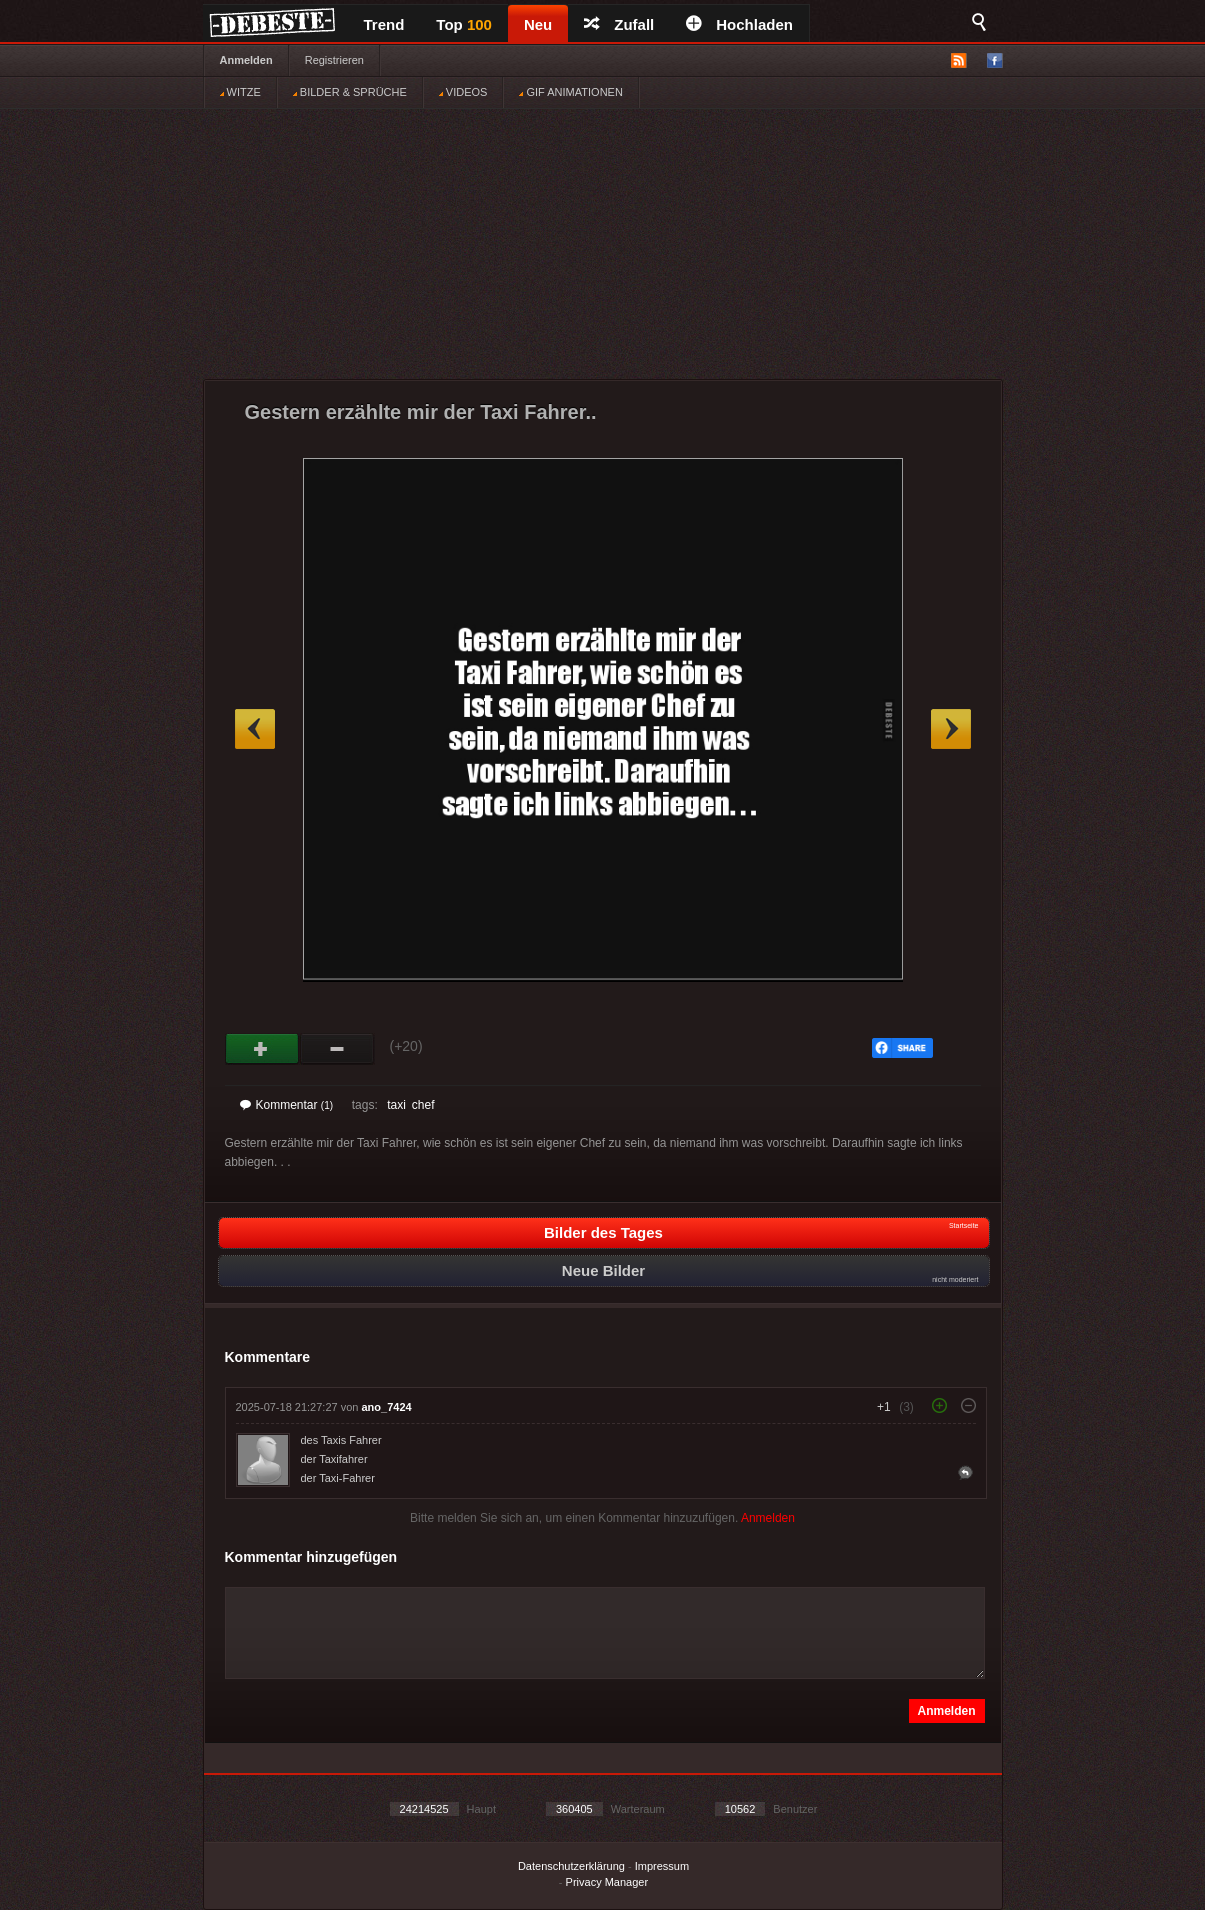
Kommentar (287, 1105)
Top (464, 24)
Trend (384, 24)
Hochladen (739, 24)
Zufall (619, 24)
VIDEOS (463, 92)
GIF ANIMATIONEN (570, 92)
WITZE (240, 92)
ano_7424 (387, 1407)
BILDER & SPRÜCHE (350, 92)
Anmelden (246, 60)
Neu (538, 24)
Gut (262, 1049)
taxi (396, 1105)
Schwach (337, 1049)
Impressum (662, 1866)
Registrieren (334, 60)
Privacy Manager (607, 1882)
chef (423, 1105)
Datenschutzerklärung (571, 1866)
